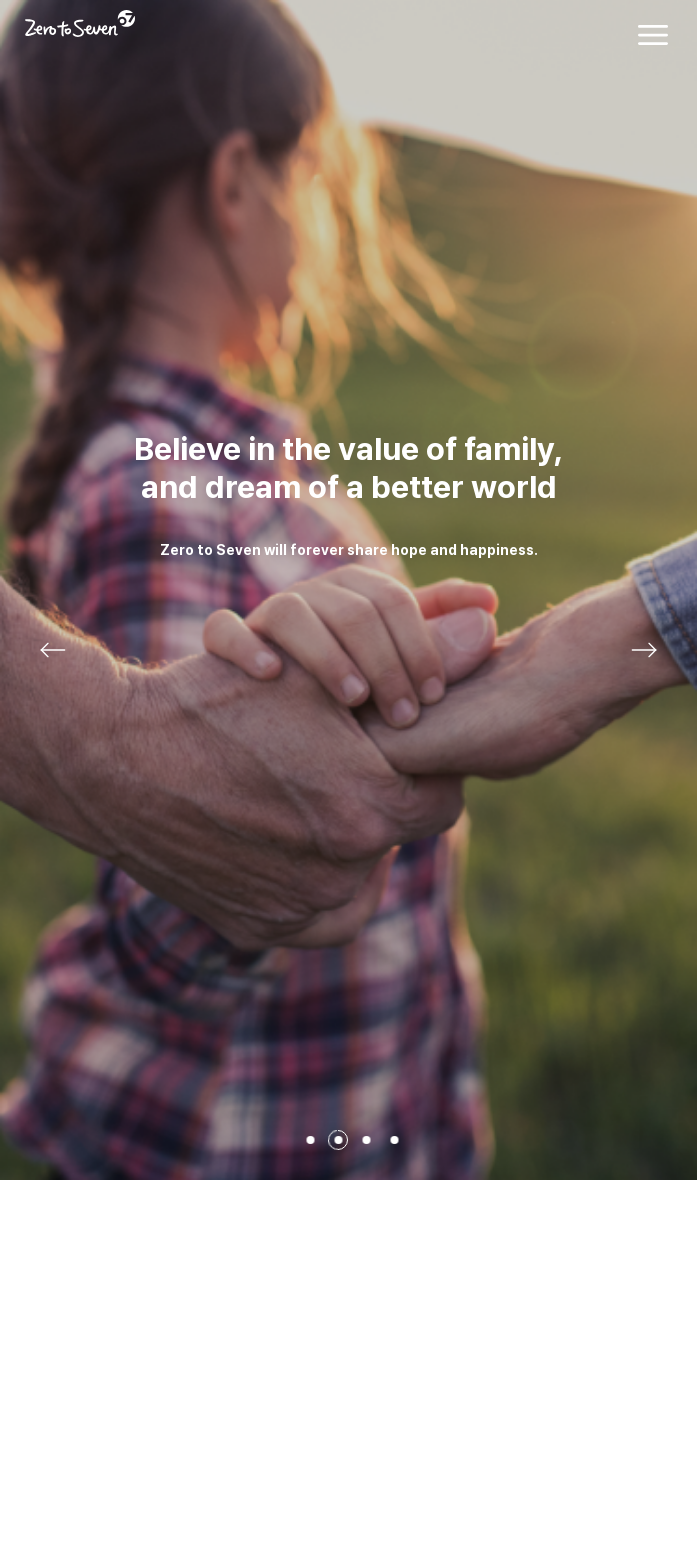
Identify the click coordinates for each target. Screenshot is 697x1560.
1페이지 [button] (311, 1140)
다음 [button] (644, 650)
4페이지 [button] (395, 1140)
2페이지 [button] (339, 1140)
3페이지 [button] (367, 1140)
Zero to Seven (80, 23)
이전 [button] (53, 650)
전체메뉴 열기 (653, 35)
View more (348, 590)
